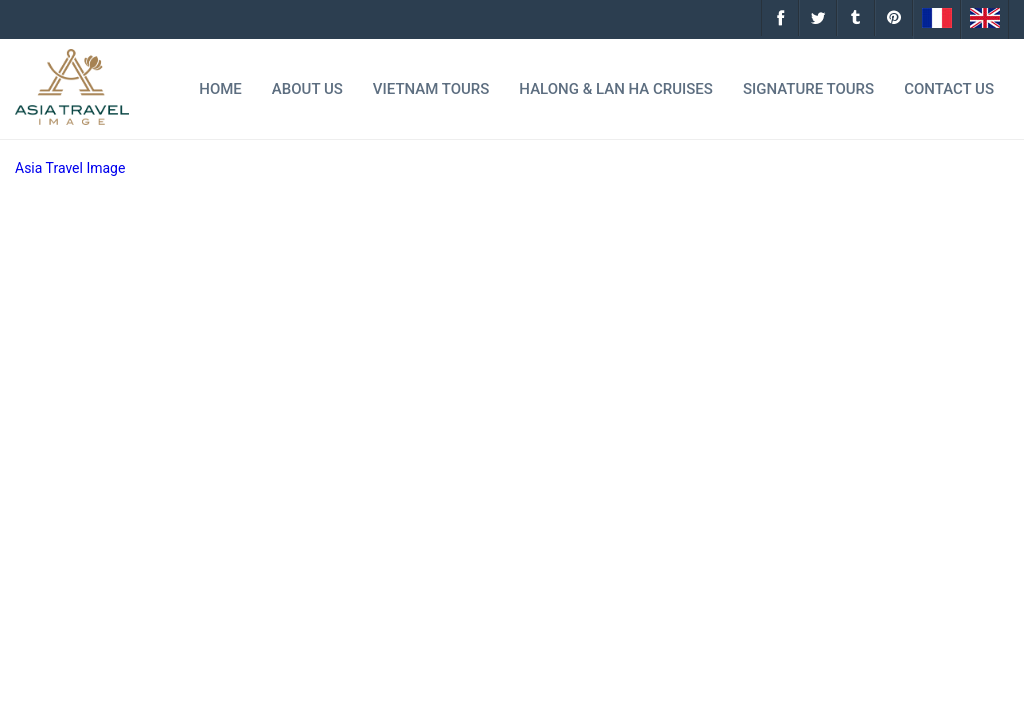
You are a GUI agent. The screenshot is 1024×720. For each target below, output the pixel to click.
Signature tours (808, 89)
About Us (307, 89)
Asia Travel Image (70, 168)
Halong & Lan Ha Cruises (616, 89)
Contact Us (949, 89)
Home (220, 89)
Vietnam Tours (431, 89)
